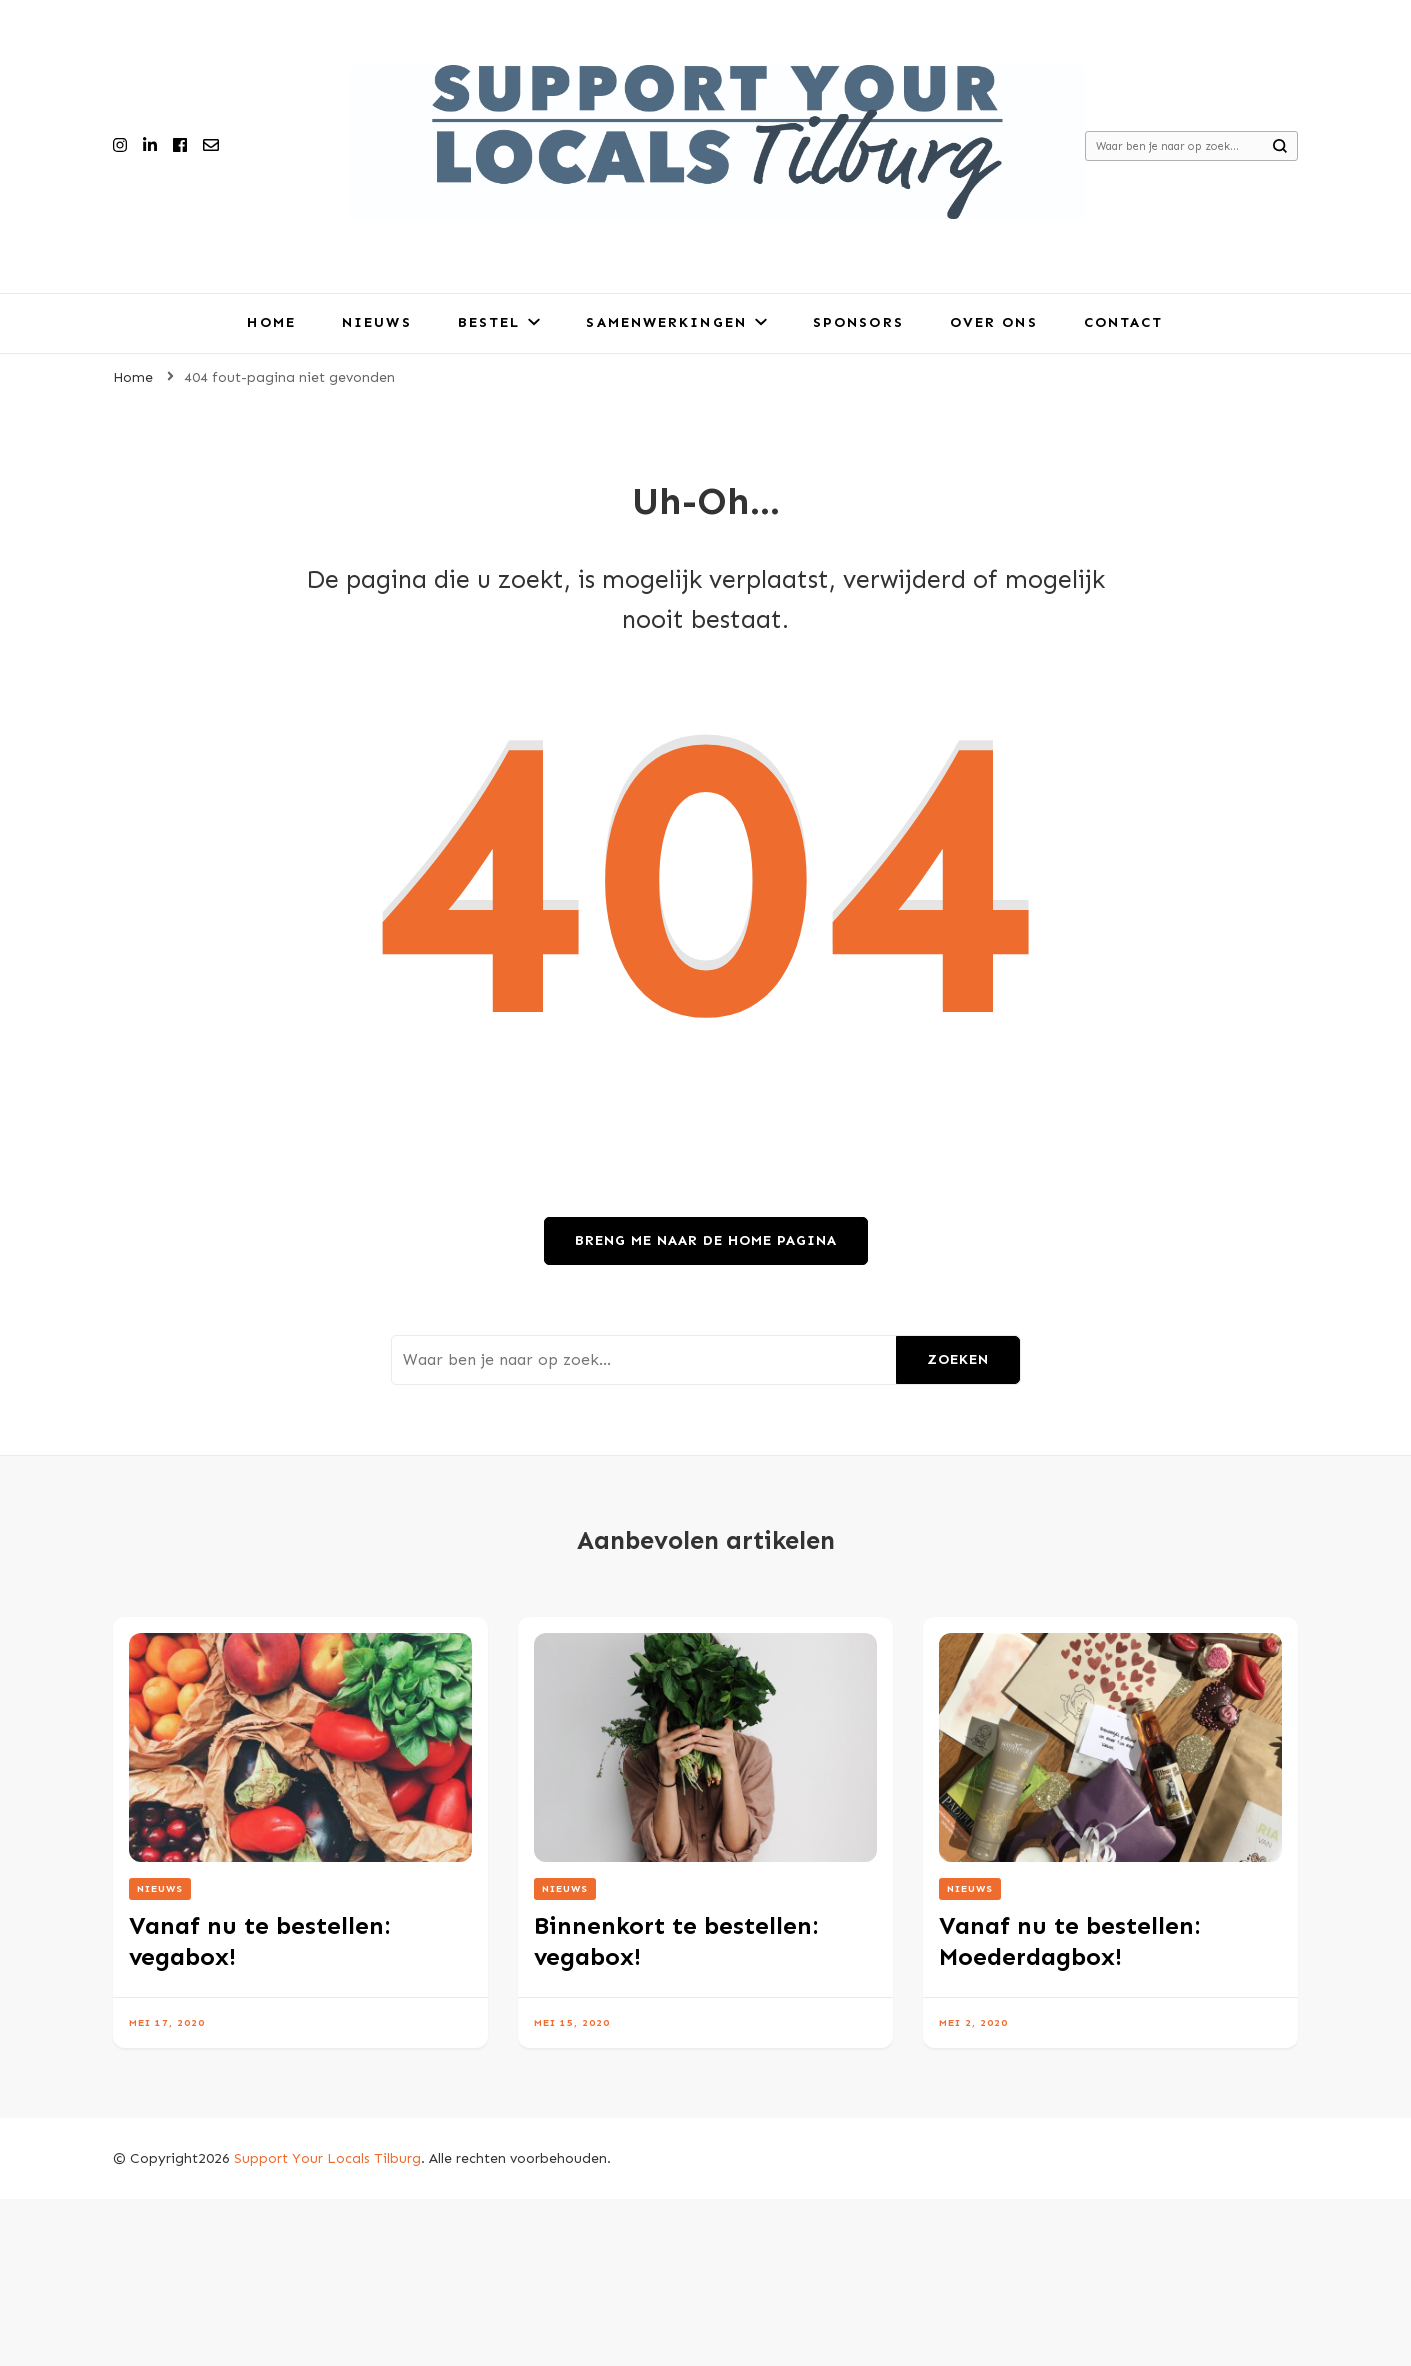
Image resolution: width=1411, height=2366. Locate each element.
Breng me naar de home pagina (706, 1240)
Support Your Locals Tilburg (327, 2158)
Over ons (994, 322)
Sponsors (858, 322)
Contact (1124, 322)
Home (271, 322)
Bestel (489, 322)
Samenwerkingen (666, 322)
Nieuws (377, 322)
